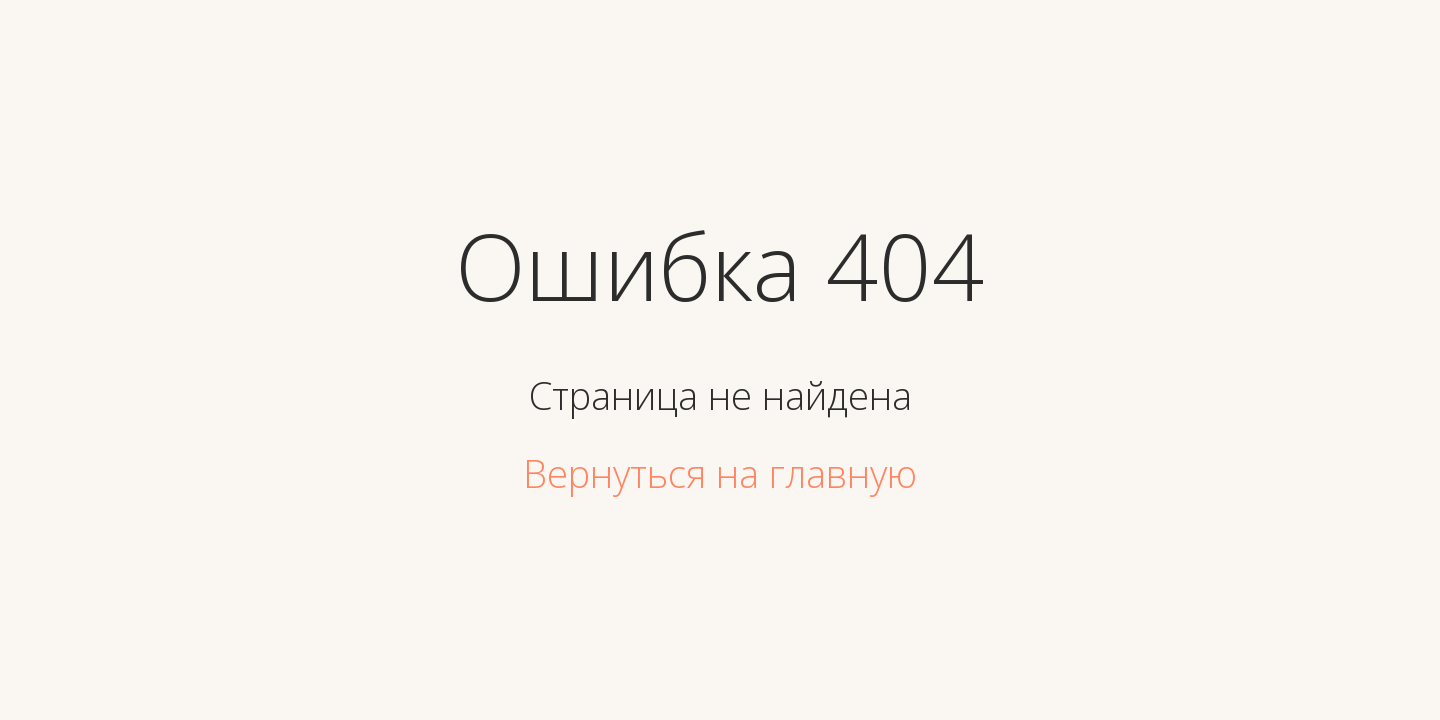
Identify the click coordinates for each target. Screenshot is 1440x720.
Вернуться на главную (720, 473)
